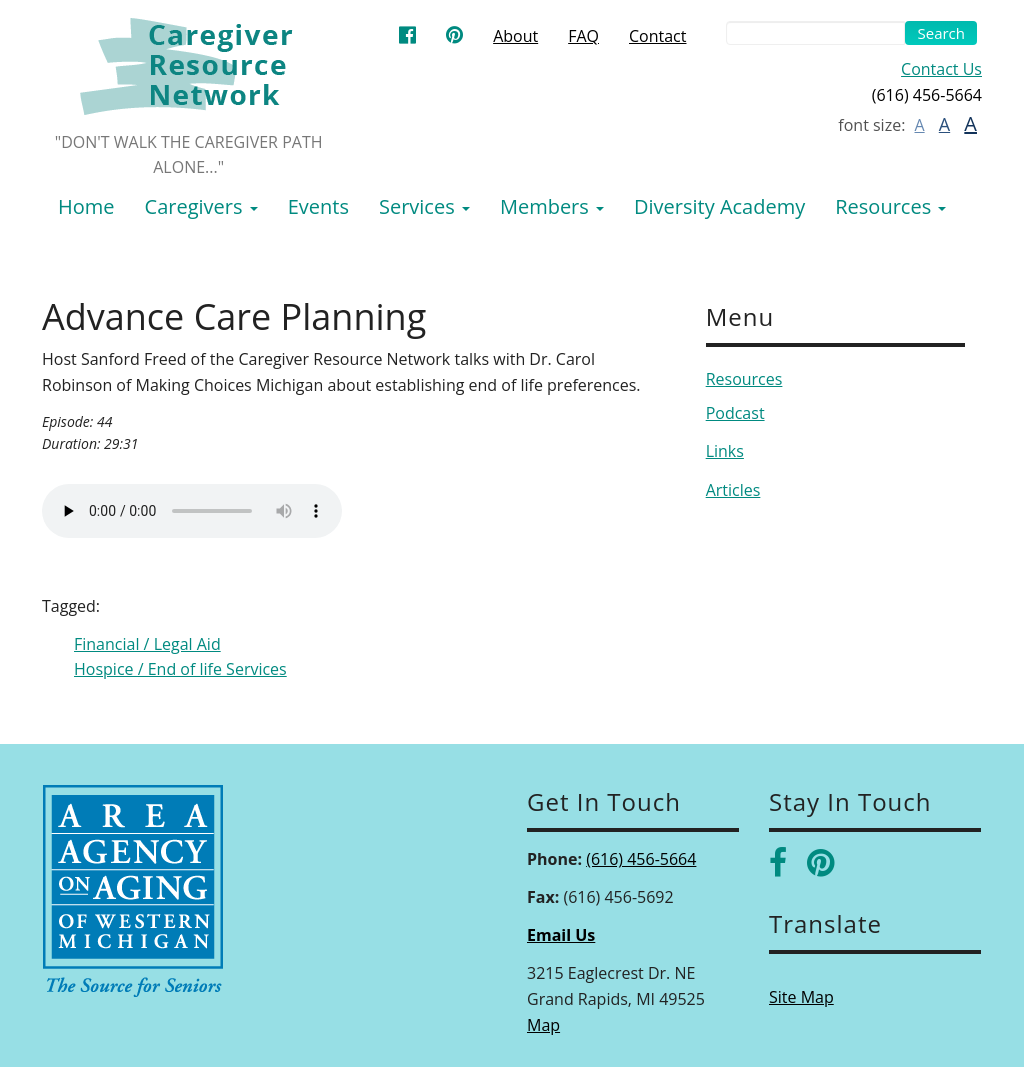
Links (725, 451)
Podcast (735, 413)
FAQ (583, 36)
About (515, 36)
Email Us (561, 935)
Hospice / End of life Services (180, 669)
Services (424, 206)
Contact (657, 36)
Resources (890, 206)
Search (941, 33)
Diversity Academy (719, 206)
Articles (733, 490)
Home (86, 206)
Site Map (801, 997)
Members (552, 206)
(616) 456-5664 (641, 859)
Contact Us (941, 69)
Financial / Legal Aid (147, 644)
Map (543, 1025)
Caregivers (201, 206)
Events (318, 206)
